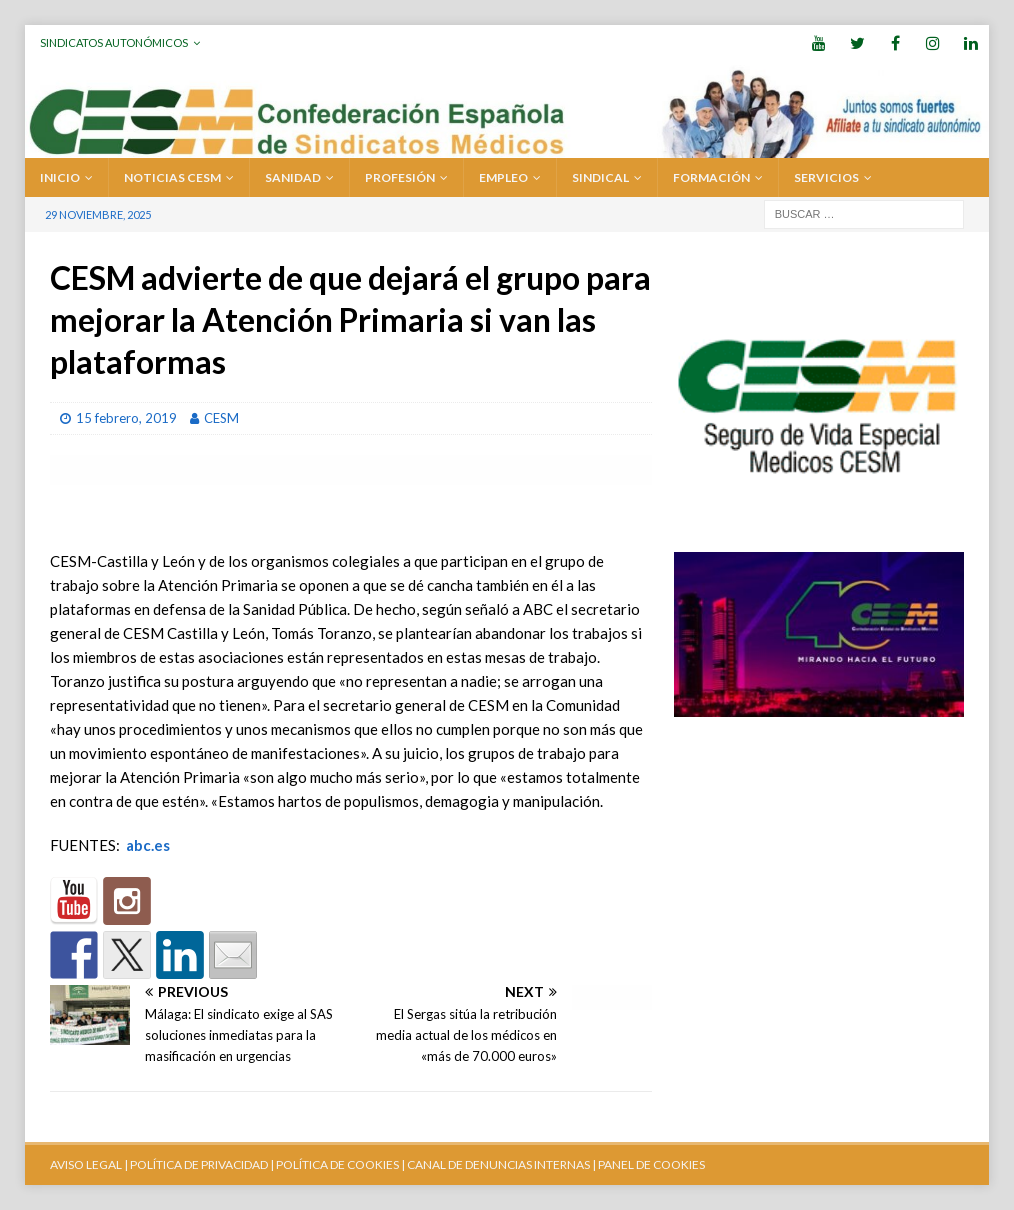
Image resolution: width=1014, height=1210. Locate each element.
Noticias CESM (172, 177)
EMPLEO (503, 177)
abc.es (148, 845)
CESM (221, 418)
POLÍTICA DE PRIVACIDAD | (202, 1164)
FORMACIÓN (711, 177)
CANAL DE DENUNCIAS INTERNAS (497, 1164)
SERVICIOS (826, 177)
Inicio (60, 177)
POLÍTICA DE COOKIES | (340, 1164)
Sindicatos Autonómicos (114, 42)
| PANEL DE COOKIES (647, 1164)
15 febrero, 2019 (126, 418)
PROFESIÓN (400, 177)
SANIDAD (293, 177)
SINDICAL (600, 177)
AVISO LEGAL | (89, 1164)
